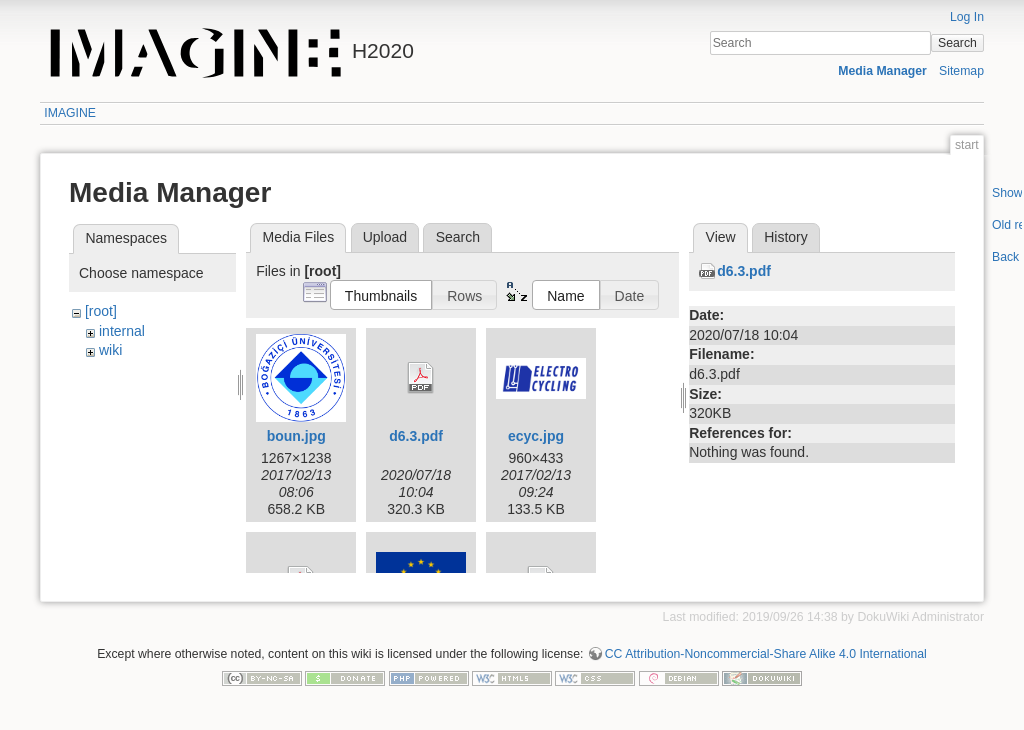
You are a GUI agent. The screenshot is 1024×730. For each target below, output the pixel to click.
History (786, 237)
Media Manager (882, 71)
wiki (110, 350)
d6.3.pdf (416, 436)
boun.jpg (296, 436)
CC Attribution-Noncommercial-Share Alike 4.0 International (766, 664)
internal (122, 331)
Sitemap (961, 71)
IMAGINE (70, 113)
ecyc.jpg (536, 436)
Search (957, 43)
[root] (101, 311)
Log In (967, 17)
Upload (385, 237)
